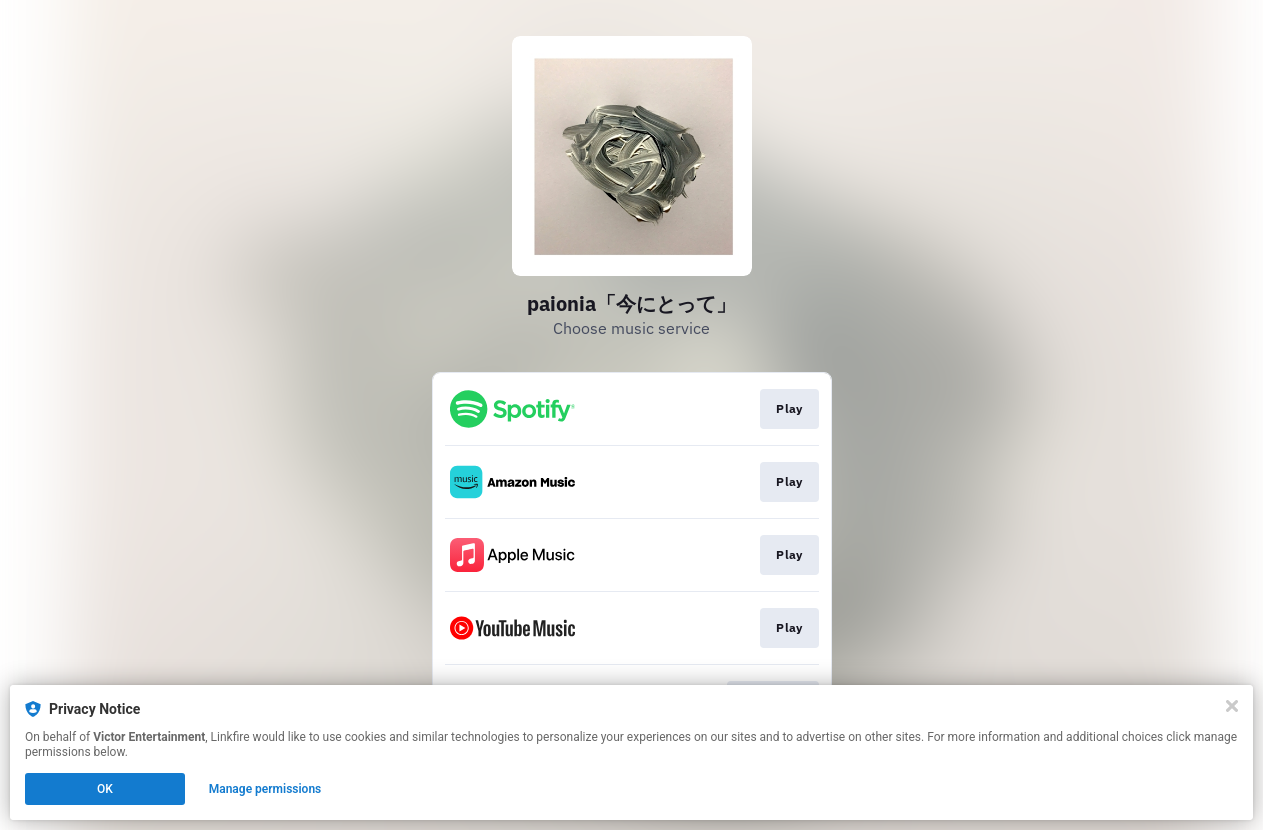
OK (105, 789)
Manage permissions (265, 789)
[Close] (1232, 706)
